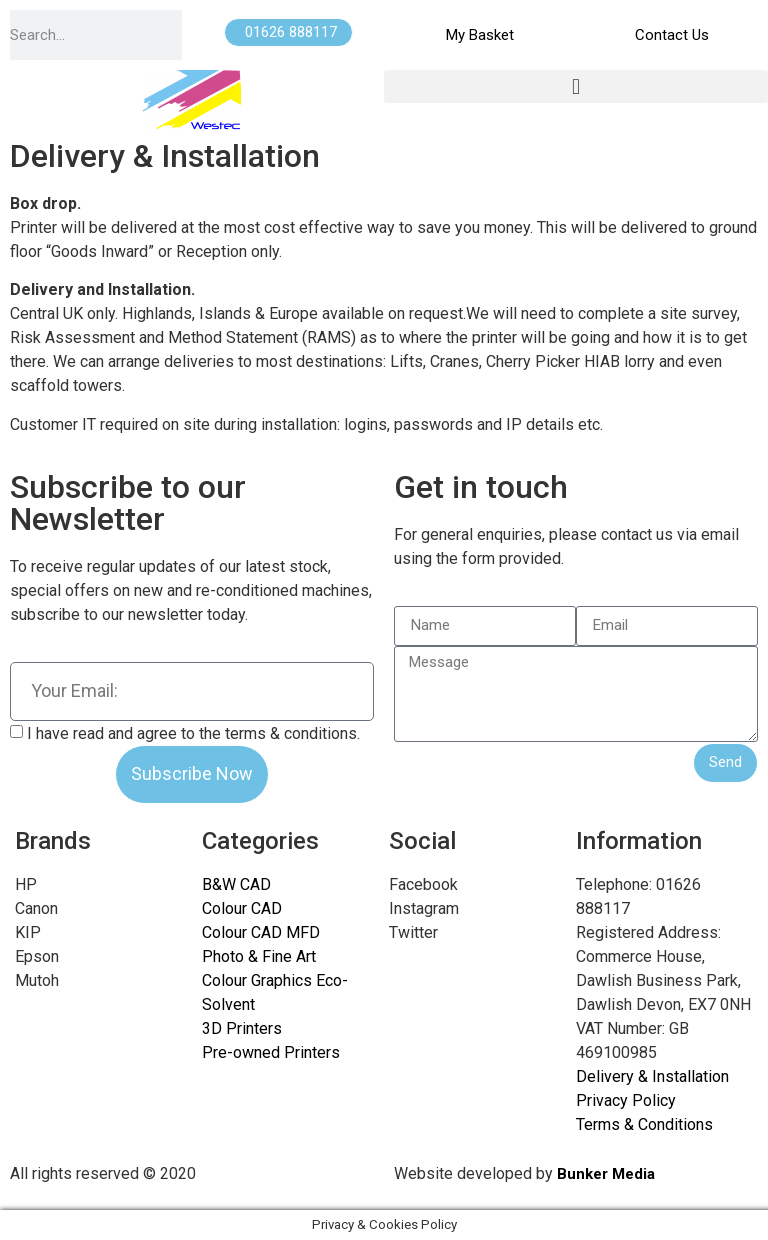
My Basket (480, 35)
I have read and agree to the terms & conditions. (193, 732)
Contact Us (672, 35)
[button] (576, 86)
